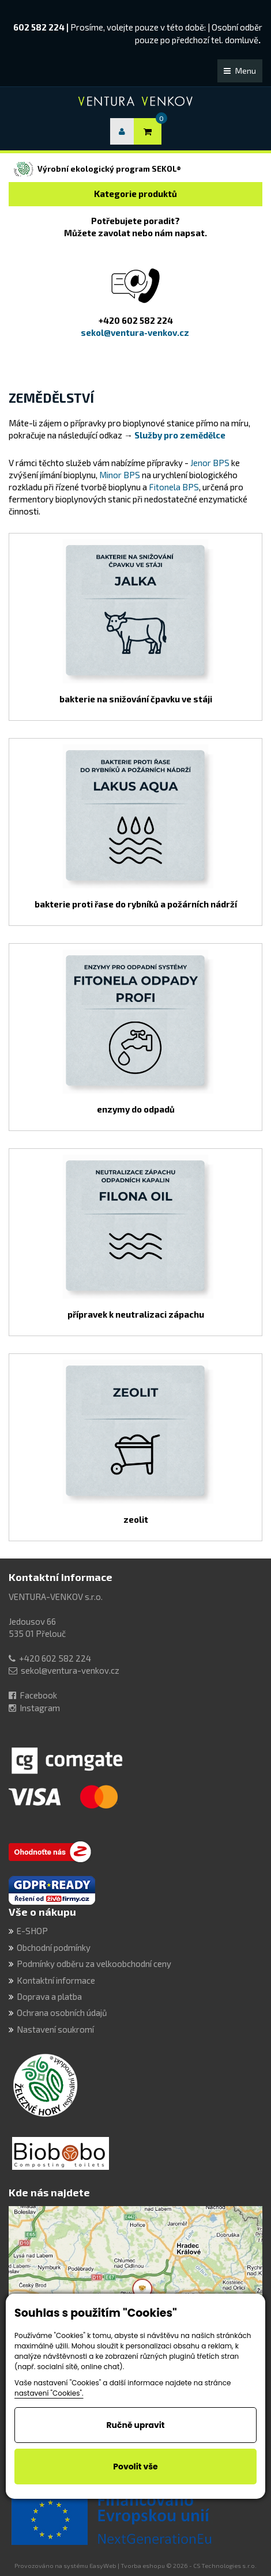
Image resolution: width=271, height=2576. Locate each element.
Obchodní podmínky (54, 1947)
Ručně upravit (135, 2425)
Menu (240, 70)
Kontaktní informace (60, 1577)
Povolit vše (135, 2466)
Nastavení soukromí (55, 2029)
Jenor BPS (209, 462)
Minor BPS (120, 475)
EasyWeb (102, 2565)
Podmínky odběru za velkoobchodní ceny (94, 1963)
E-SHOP (32, 1931)
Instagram (40, 1708)
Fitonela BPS (174, 487)
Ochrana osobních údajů (62, 2012)
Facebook (38, 1695)
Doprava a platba (49, 1996)
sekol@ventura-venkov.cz (70, 1670)
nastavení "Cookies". (49, 2393)
